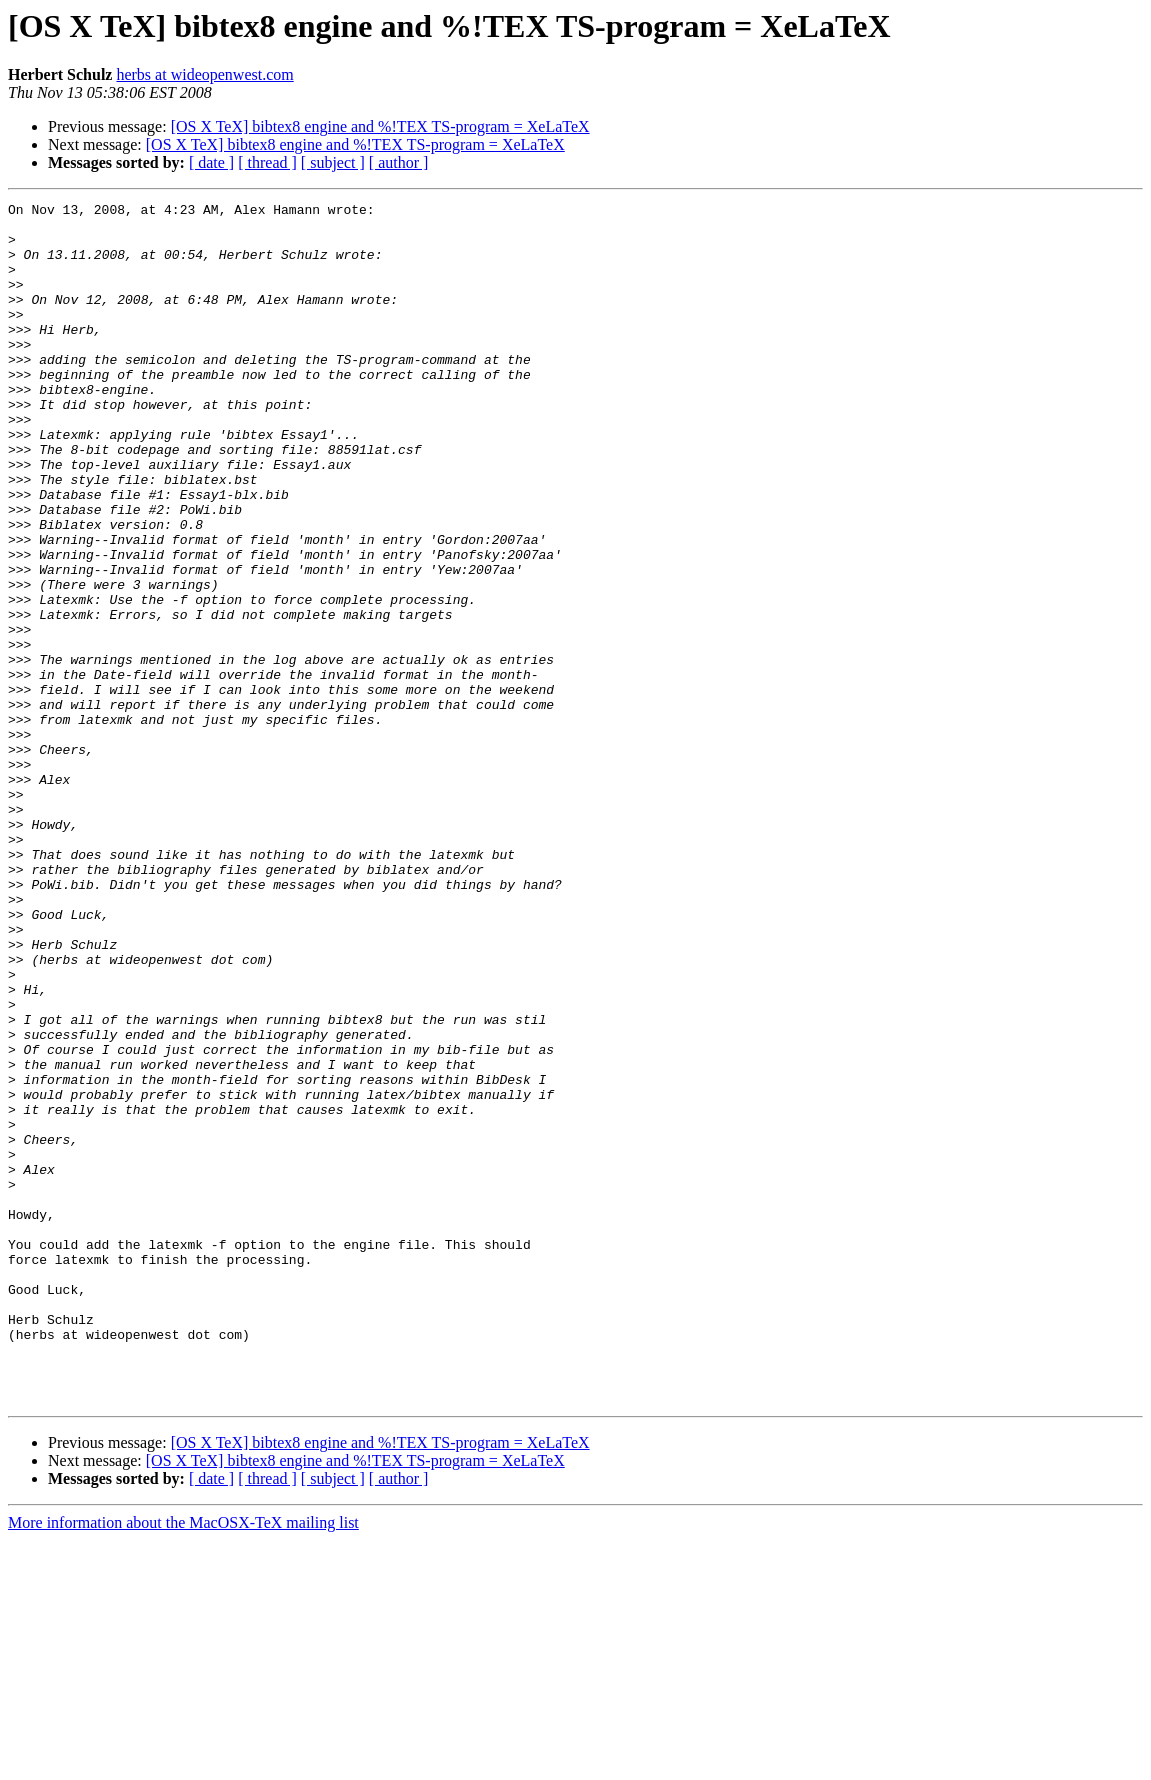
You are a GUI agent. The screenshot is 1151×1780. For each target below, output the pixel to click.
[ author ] (399, 162)
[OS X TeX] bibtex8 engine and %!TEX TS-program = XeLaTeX (380, 126)
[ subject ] (333, 162)
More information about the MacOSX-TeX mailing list (183, 1762)
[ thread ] (267, 162)
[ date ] (211, 162)
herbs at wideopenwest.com (204, 74)
